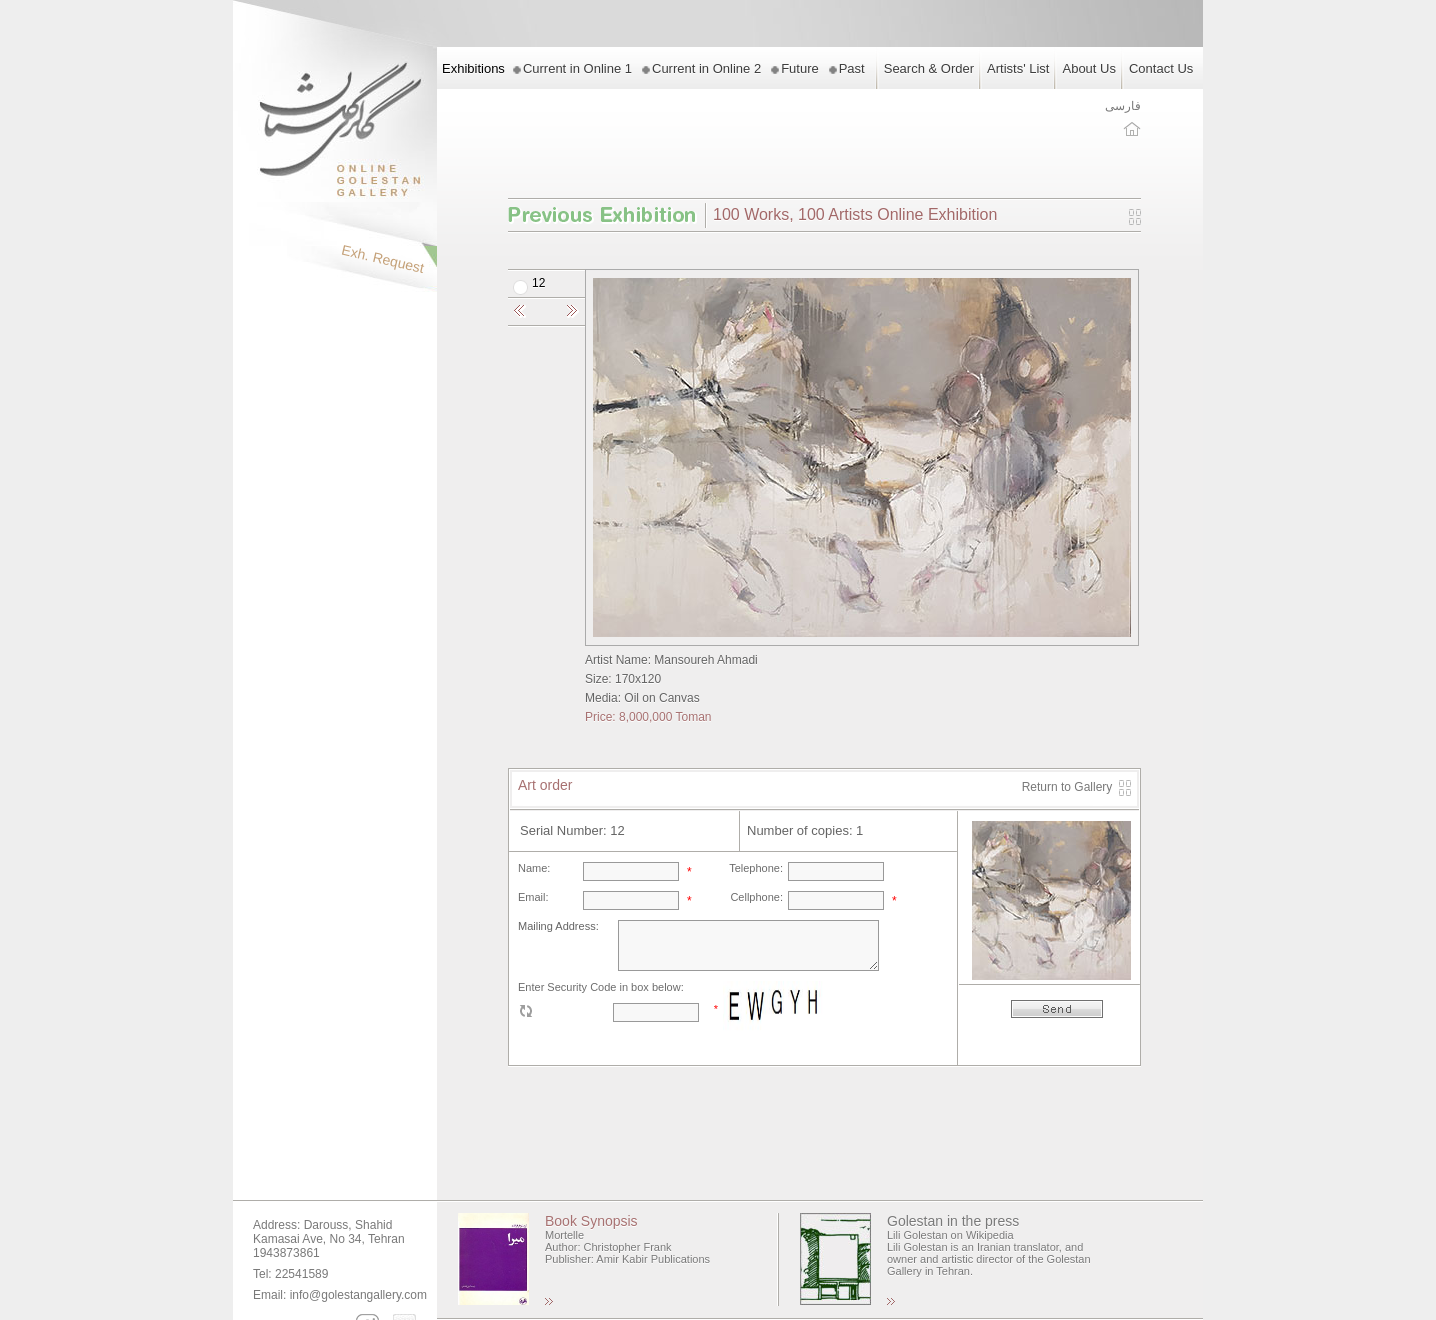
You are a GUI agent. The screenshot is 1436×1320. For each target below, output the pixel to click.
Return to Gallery (1067, 787)
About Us (1088, 68)
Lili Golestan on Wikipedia (950, 1235)
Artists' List (1018, 68)
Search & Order (929, 68)
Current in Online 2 (706, 68)
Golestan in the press (953, 1221)
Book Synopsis (591, 1221)
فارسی (1123, 106)
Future (800, 68)
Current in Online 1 (577, 68)
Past (852, 68)
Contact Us (1161, 68)
